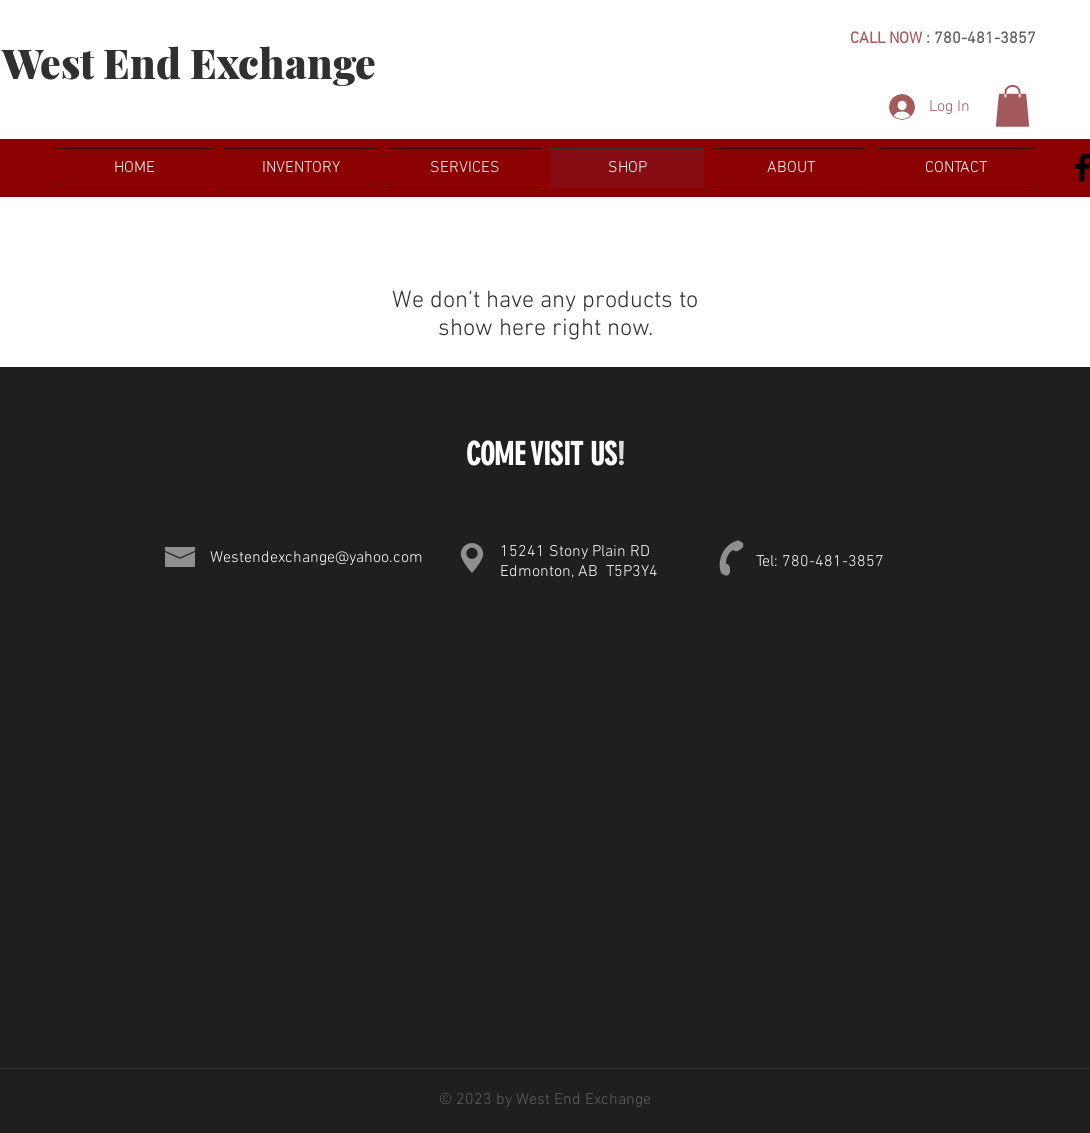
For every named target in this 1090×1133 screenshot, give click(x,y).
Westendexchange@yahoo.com (316, 558)
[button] (1012, 106)
